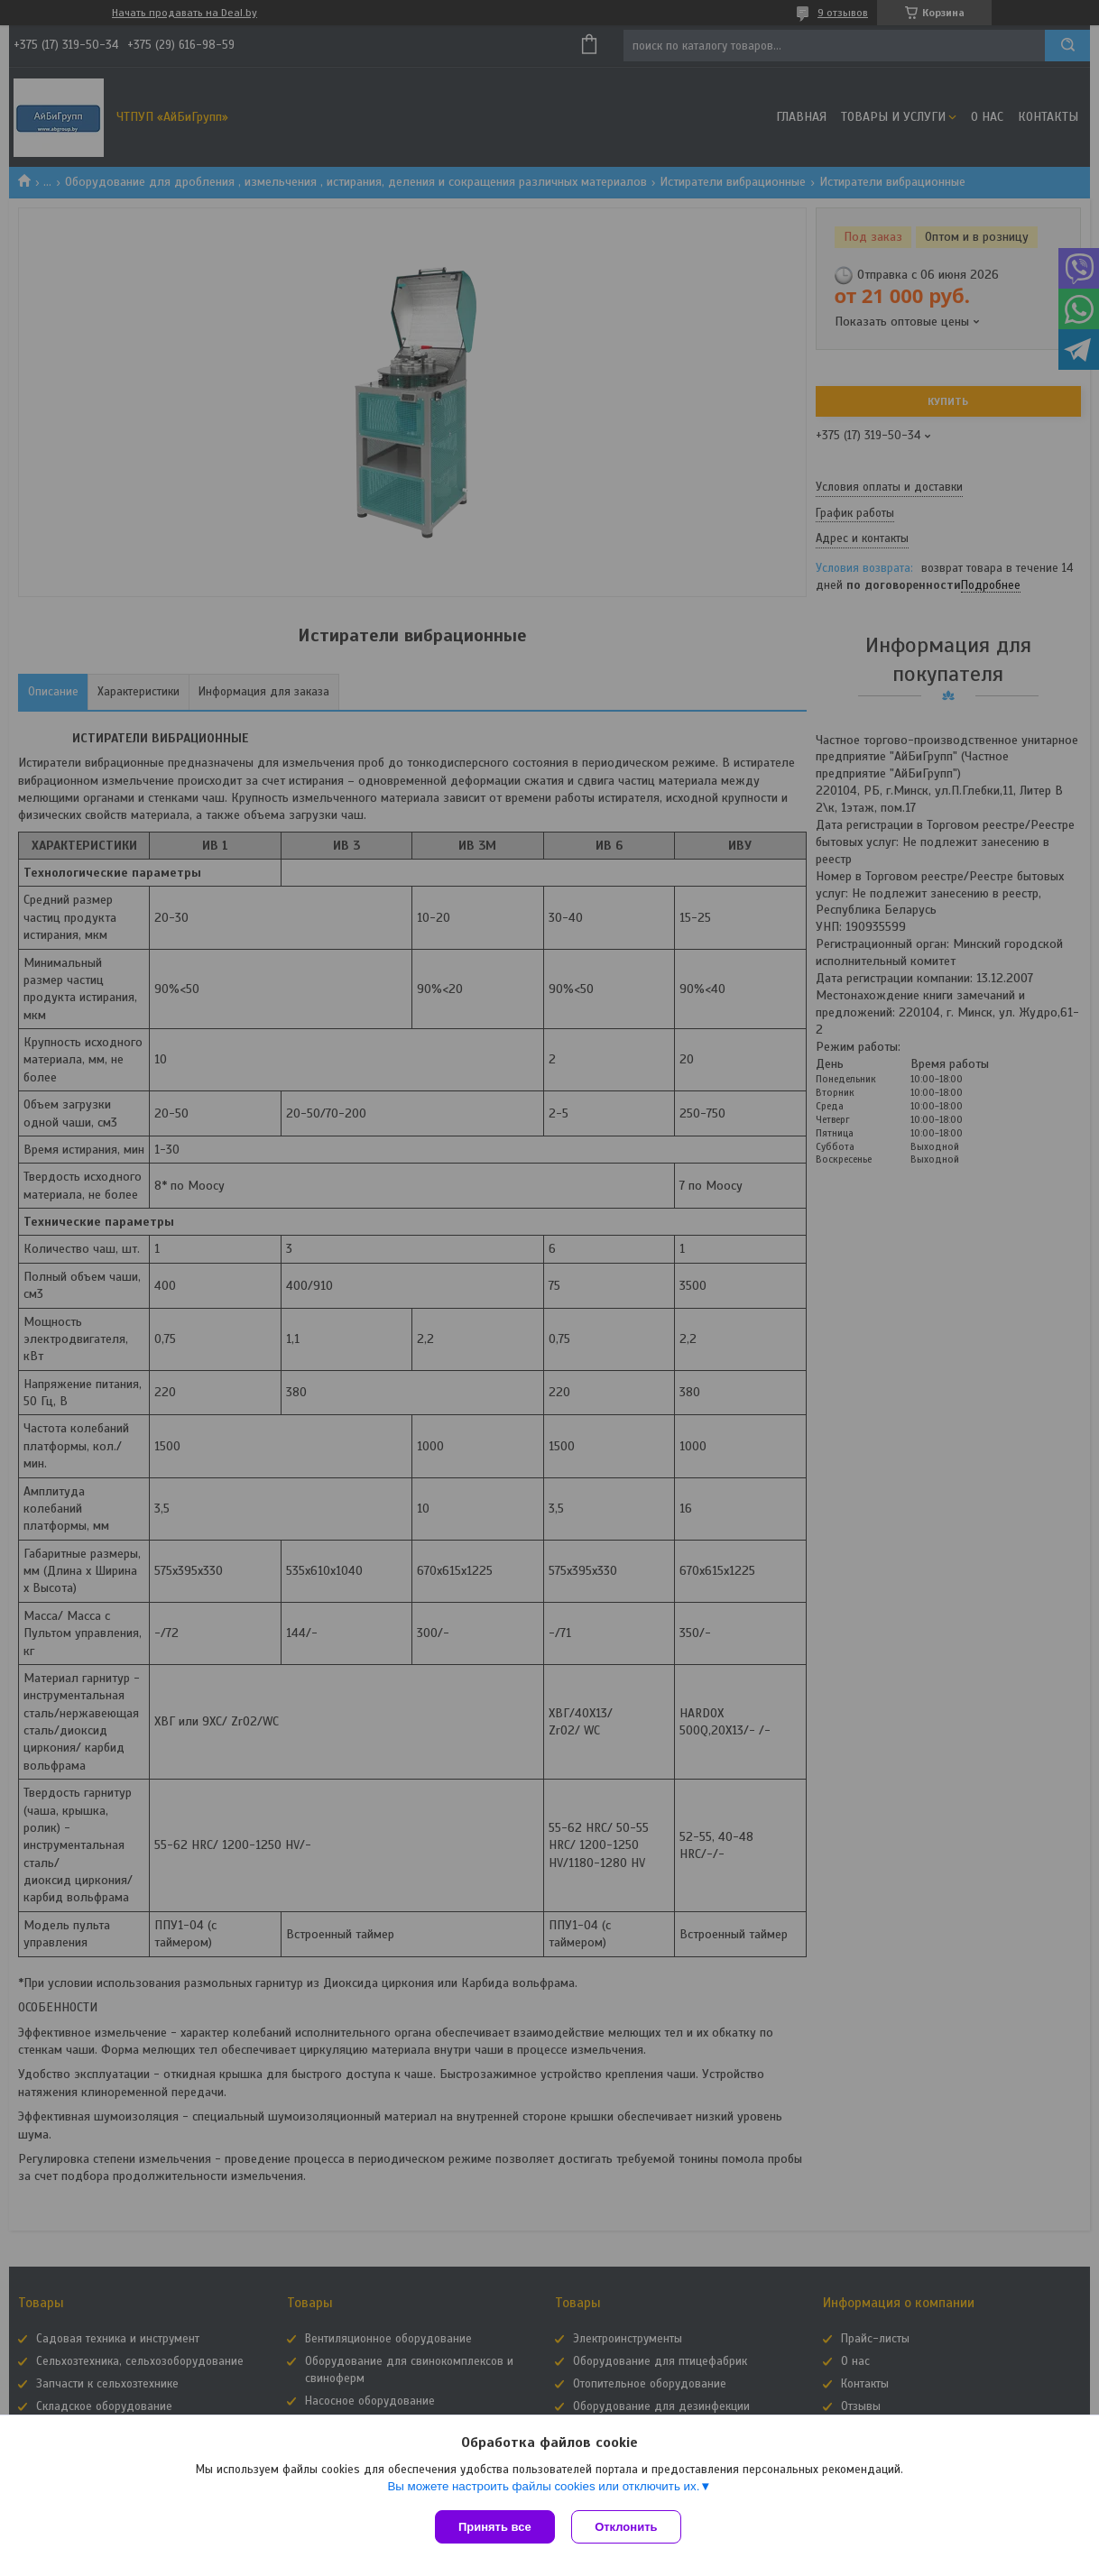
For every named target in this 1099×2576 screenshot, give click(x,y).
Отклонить (627, 2527)
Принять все (494, 2527)
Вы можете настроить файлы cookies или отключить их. (543, 2487)
